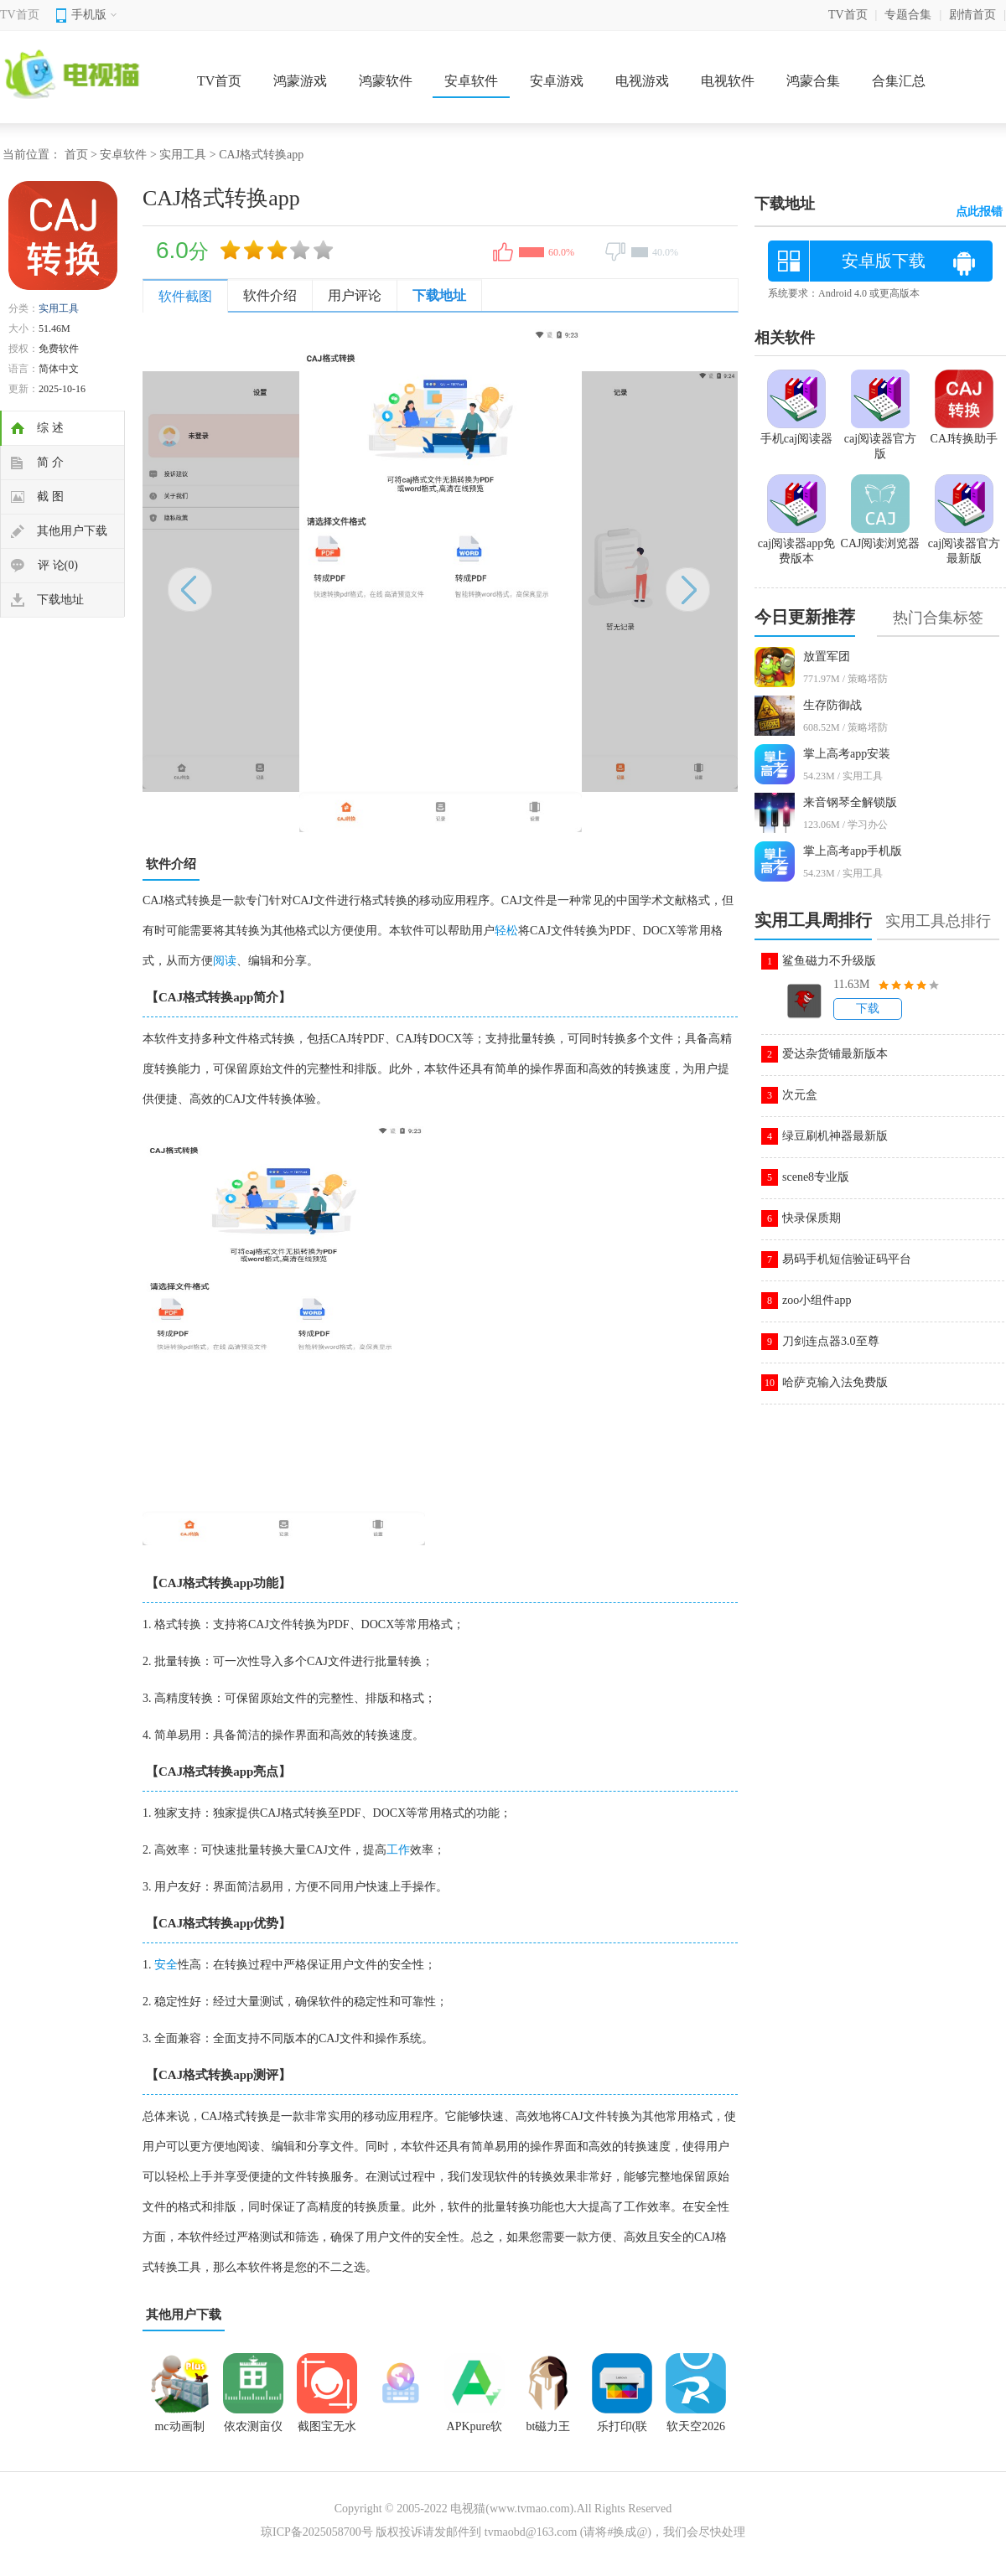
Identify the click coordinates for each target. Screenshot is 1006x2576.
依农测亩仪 (253, 2426)
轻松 (506, 930)
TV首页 (19, 14)
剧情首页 (972, 14)
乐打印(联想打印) (622, 2432)
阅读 (224, 960)
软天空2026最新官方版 (695, 2432)
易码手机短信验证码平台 (846, 1259)
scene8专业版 (815, 1177)
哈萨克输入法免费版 (835, 1382)
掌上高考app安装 (846, 753)
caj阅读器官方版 (880, 439)
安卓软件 (471, 81)
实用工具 (182, 154)
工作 (398, 1850)
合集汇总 (899, 81)
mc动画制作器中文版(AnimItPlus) (179, 2432)
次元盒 (799, 1095)
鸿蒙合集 (813, 81)
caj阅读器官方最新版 (964, 544)
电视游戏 (642, 81)
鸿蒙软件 (385, 81)
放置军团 (826, 656)
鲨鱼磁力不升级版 (829, 960)
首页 (76, 154)
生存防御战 (832, 705)
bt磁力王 (548, 2426)
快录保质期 (811, 1218)
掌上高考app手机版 (852, 851)
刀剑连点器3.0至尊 (830, 1341)
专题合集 (907, 14)
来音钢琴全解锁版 (850, 802)
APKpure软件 (475, 2432)
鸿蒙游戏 (300, 81)
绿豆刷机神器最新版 (835, 1136)
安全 (166, 1964)
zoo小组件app (816, 1300)
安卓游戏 (556, 81)
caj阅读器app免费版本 (797, 544)
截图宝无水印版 (327, 2432)
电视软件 (727, 81)
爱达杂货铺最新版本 (835, 1053)
